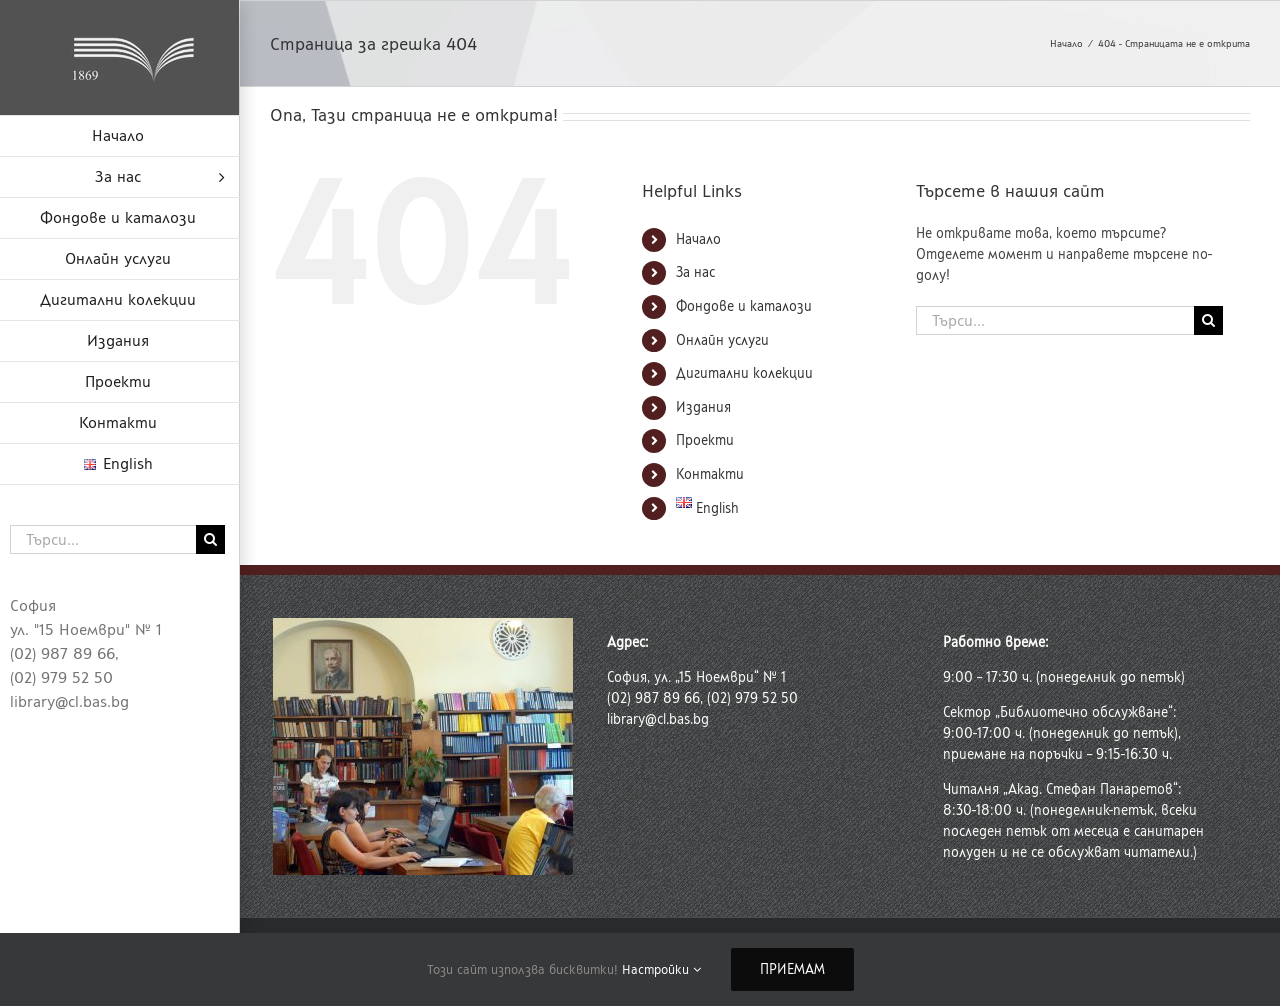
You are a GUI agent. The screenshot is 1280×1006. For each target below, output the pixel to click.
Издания (703, 407)
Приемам (792, 969)
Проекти (705, 440)
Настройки (661, 969)
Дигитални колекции (744, 373)
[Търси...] (103, 539)
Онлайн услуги (722, 340)
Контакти (710, 474)
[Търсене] (210, 539)
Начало (698, 239)
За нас (695, 272)
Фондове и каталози (744, 306)
